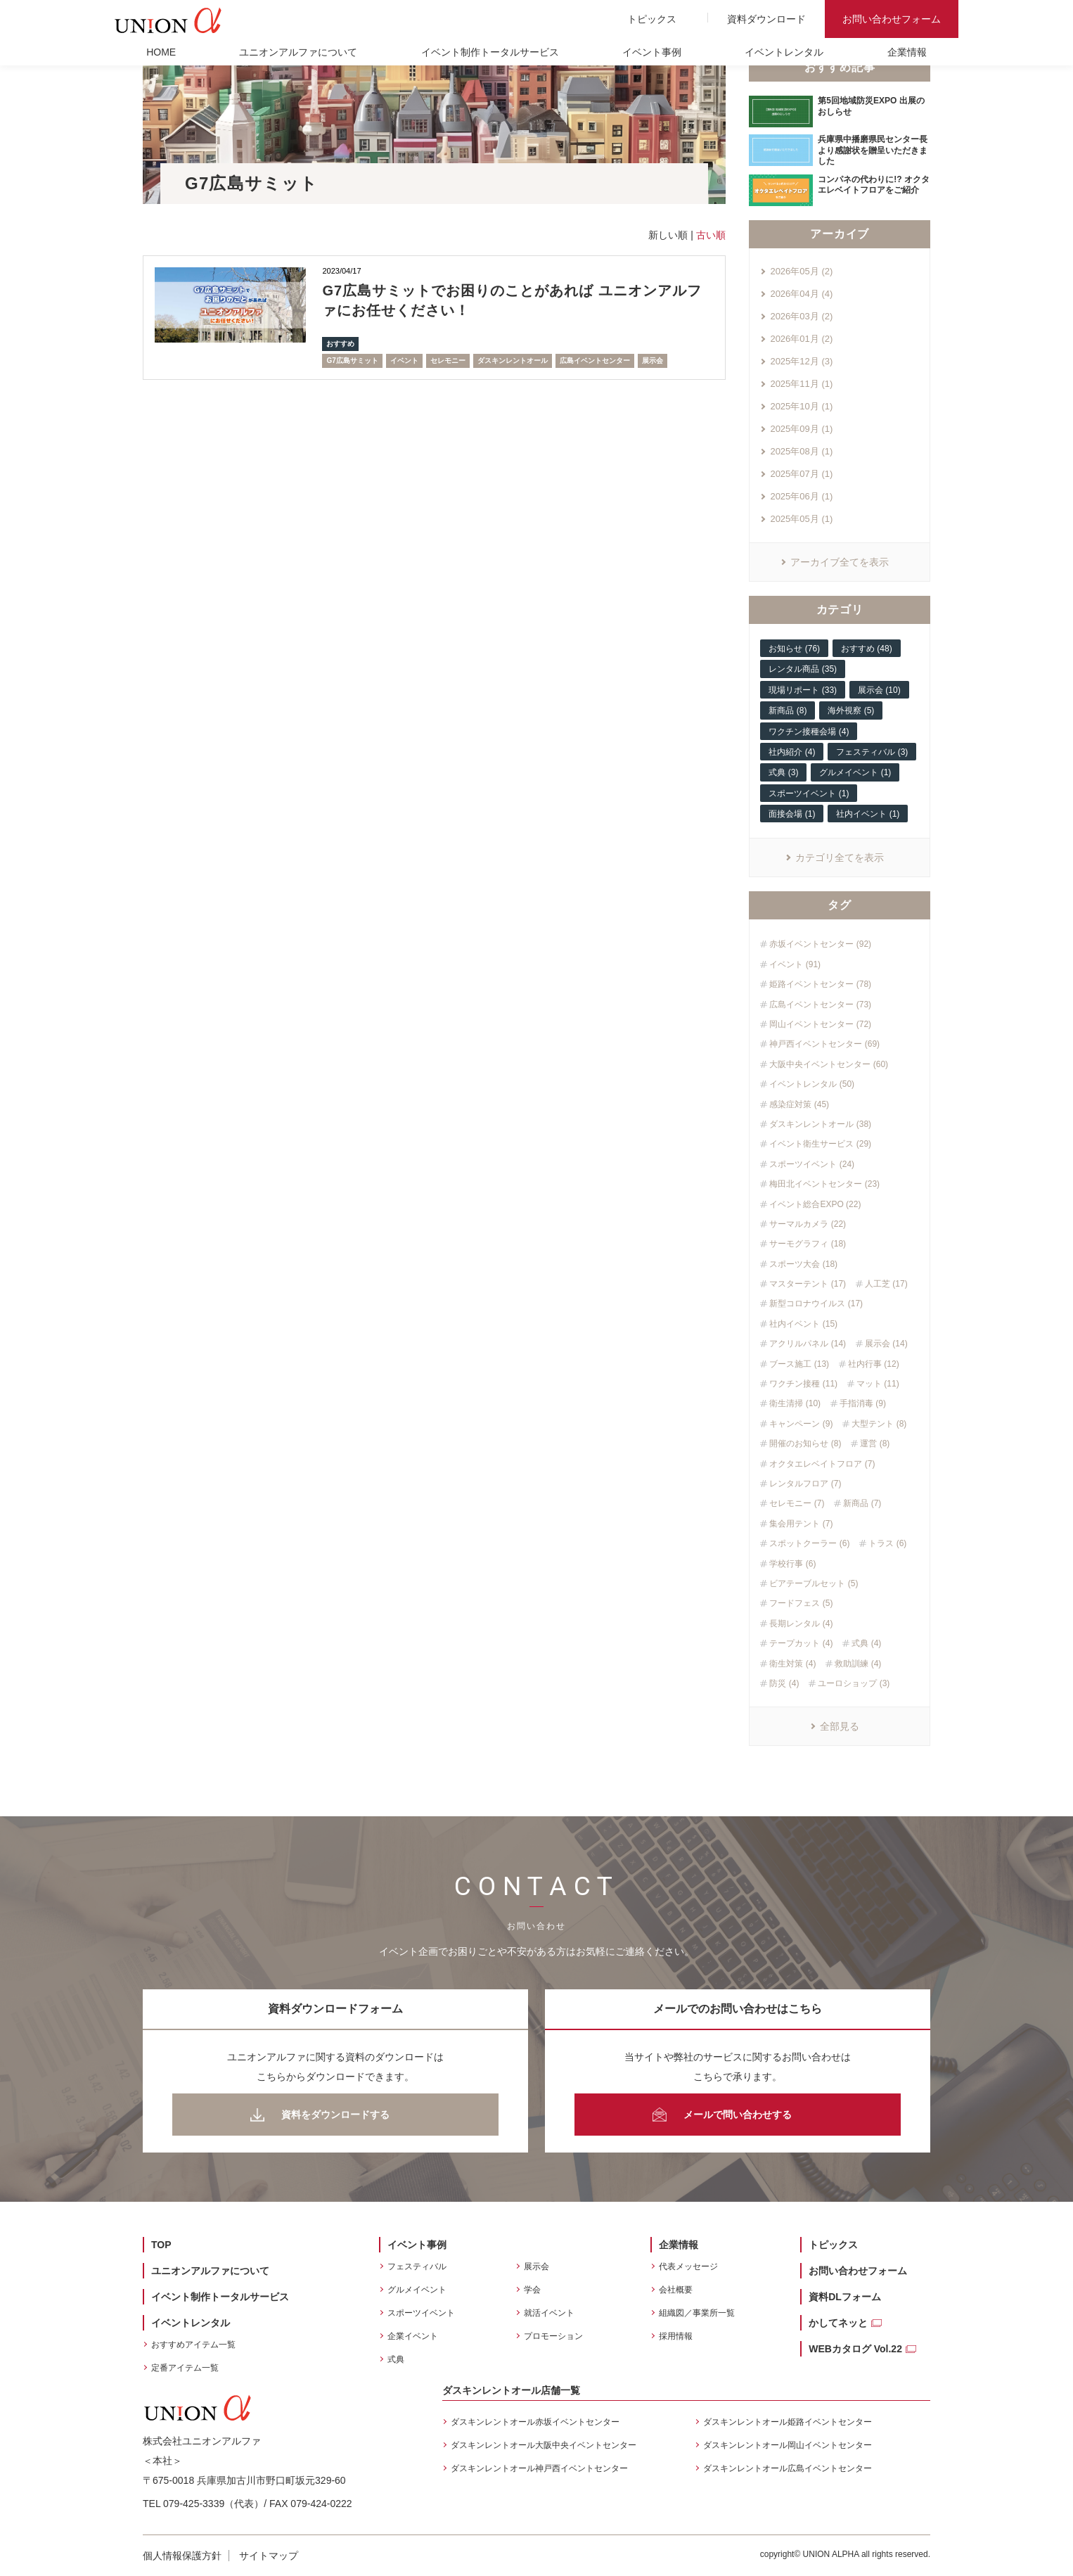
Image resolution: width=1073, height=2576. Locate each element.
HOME (161, 52)
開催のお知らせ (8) (805, 1443)
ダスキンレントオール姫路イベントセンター (787, 2422)
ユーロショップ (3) (853, 1683)
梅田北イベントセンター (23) (824, 1184)
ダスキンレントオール (512, 360)
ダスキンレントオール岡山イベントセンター (787, 2445)
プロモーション (553, 2336)
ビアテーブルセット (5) (813, 1583)
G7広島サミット (352, 360)
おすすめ (340, 343)
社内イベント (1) (867, 814)
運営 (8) (874, 1443)
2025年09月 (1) (801, 428)
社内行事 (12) (873, 1364)
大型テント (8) (879, 1424)
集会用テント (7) (801, 1524)
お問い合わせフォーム (891, 19)
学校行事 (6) (792, 1564)
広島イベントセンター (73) (820, 1004)
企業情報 (907, 52)
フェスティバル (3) (872, 752)
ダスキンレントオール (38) (820, 1124)
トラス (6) (887, 1543)
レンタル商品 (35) (803, 669)
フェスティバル (416, 2266)
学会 (532, 2290)
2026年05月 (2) (801, 271)
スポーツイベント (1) (809, 793)
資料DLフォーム (845, 2296)
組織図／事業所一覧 (697, 2313)
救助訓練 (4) (858, 1664)
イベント (404, 360)
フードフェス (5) (801, 1603)
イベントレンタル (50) (811, 1084)
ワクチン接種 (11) (803, 1384)
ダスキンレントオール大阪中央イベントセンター (543, 2445)
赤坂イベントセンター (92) (820, 944)
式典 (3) (783, 772)
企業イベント (412, 2336)
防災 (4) (784, 1683)
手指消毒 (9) (863, 1403)
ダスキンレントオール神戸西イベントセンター (539, 2468)
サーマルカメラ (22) (807, 1224)
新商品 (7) (862, 1503)
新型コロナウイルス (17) (816, 1303)
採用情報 (676, 2336)
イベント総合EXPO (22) (815, 1204)
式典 (395, 2359)
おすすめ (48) (866, 648)
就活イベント (549, 2313)
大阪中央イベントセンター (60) (828, 1064)
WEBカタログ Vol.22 (855, 2348)
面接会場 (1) (792, 814)
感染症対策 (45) (799, 1104)
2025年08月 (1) (801, 451)
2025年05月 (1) (801, 519)
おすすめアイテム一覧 (193, 2344)
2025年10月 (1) (801, 406)
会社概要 (676, 2290)
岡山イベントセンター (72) (820, 1024)
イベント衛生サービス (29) (820, 1144)
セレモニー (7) (796, 1503)
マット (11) (877, 1384)
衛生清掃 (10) (795, 1403)
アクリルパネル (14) (807, 1343)
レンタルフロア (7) (805, 1483)
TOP (161, 2244)
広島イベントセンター (595, 360)
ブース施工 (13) (799, 1364)
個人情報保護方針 (182, 2555)
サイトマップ (268, 2555)
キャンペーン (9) (801, 1424)
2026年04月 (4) (801, 293)
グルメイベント (416, 2290)
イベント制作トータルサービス (490, 52)
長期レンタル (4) (801, 1623)
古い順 (711, 235)
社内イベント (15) (803, 1324)
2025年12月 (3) (801, 361)
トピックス (651, 19)
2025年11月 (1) (801, 383)
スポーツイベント (421, 2313)
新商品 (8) (788, 710)
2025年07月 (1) (801, 473)
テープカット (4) (801, 1643)
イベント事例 (651, 52)
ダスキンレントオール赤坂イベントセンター (535, 2422)
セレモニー (447, 360)
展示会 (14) (886, 1343)
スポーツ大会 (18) (803, 1264)
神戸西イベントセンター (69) (824, 1044)
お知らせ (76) (794, 648)
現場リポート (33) (803, 690)
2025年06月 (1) (801, 496)
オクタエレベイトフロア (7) (822, 1464)
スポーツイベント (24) (811, 1164)
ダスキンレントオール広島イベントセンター (787, 2468)
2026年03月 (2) (801, 316)
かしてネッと (838, 2322)
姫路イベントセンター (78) (820, 984)
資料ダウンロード (766, 19)
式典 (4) (866, 1643)
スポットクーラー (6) (809, 1543)
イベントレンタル (784, 52)
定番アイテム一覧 (185, 2368)
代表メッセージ (688, 2266)
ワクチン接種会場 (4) (809, 732)
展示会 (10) (879, 690)
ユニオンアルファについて (298, 52)
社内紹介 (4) (792, 752)
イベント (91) (795, 964)
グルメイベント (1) (855, 772)
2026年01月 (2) (801, 338)
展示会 (652, 360)
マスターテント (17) (807, 1284)
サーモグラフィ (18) (807, 1244)
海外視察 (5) (851, 710)
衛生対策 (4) (792, 1664)
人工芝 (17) (886, 1284)
